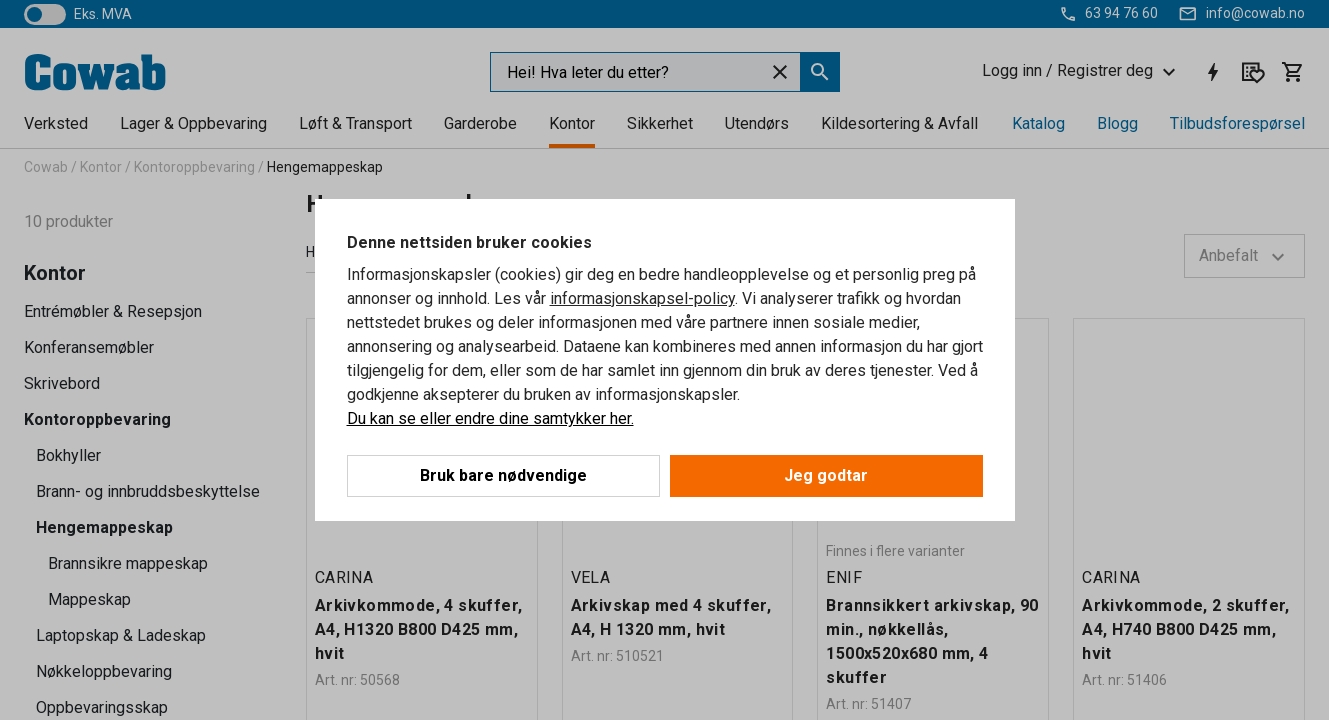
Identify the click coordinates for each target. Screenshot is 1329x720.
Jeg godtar (826, 475)
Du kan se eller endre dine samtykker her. (490, 418)
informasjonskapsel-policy (642, 298)
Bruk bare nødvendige (503, 475)
